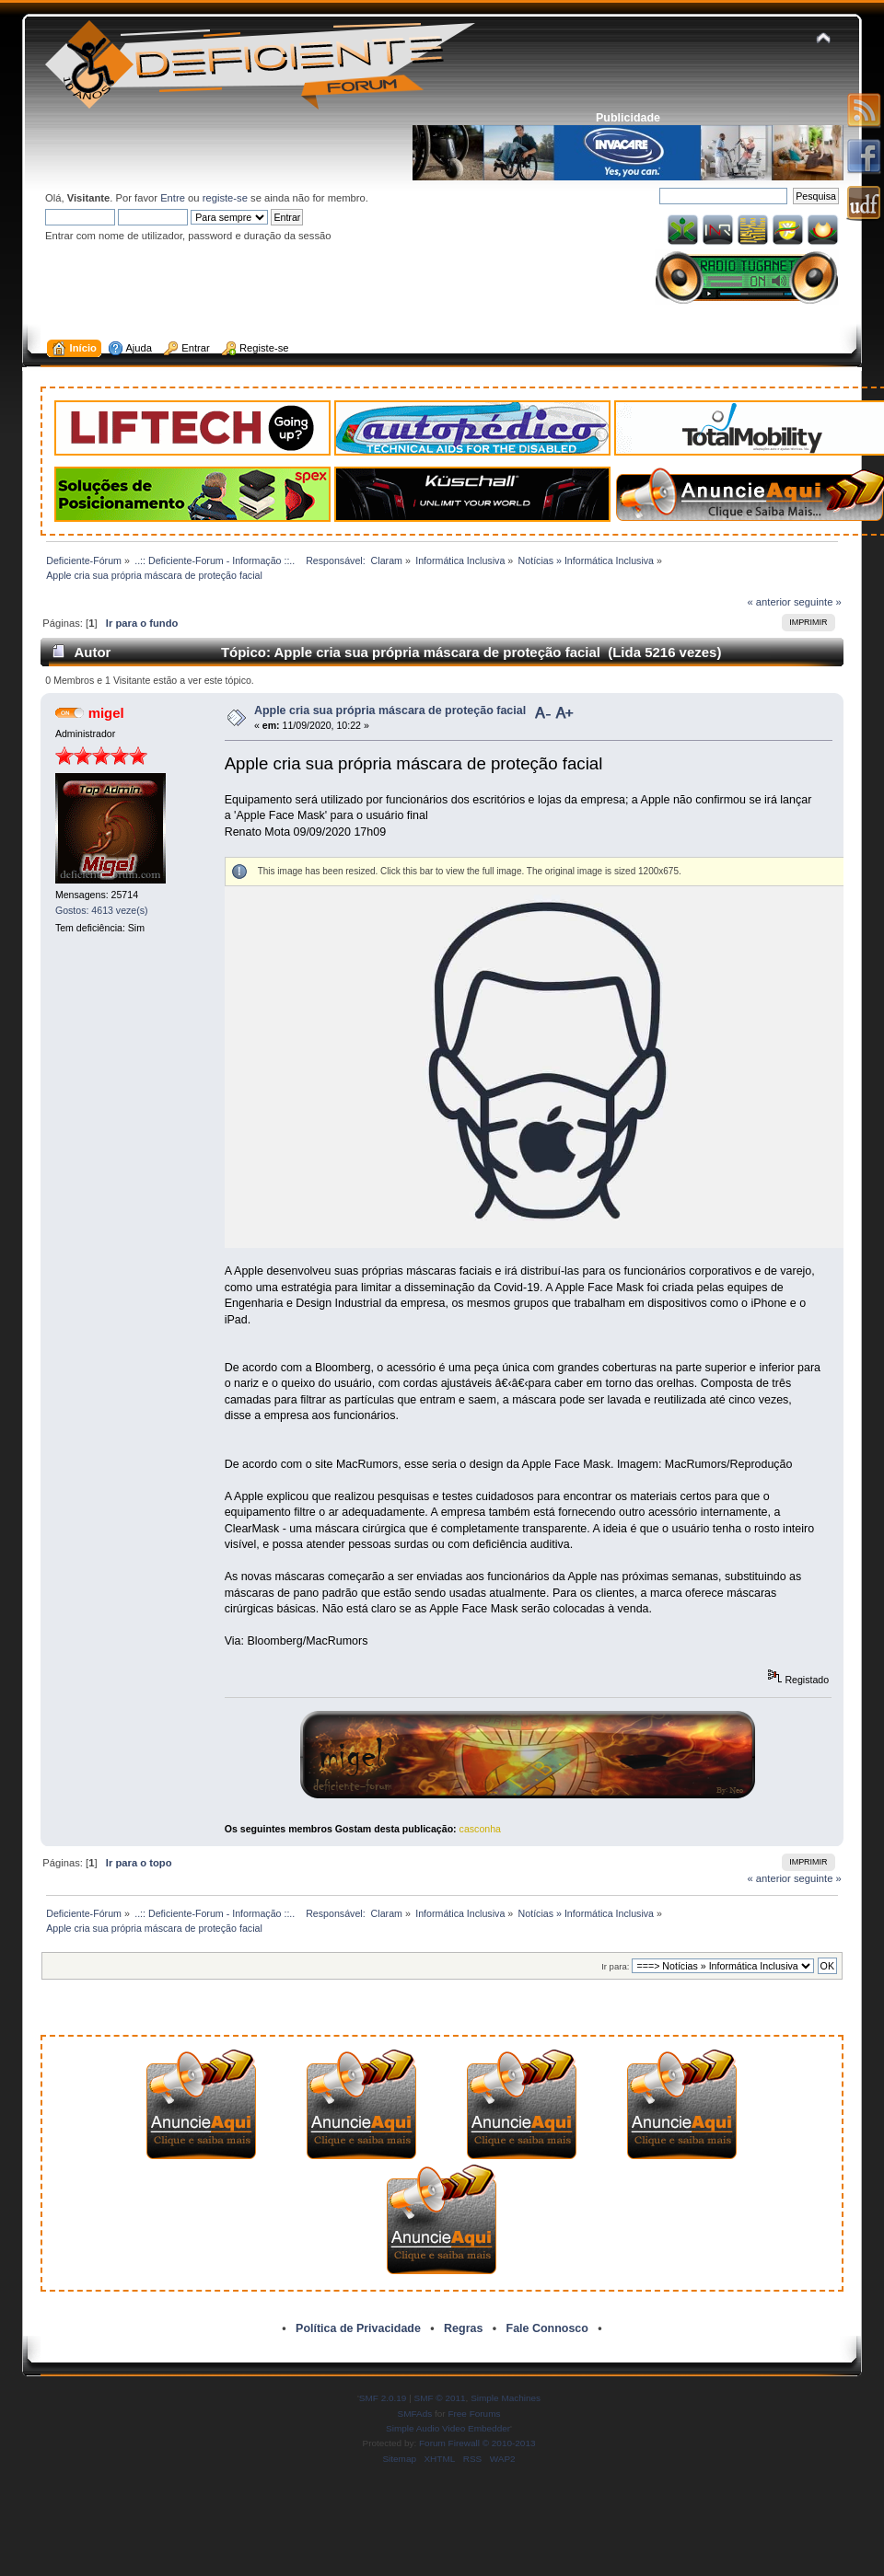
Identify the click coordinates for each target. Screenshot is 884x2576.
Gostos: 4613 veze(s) (101, 910)
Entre (172, 197)
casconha (480, 1828)
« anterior (768, 601)
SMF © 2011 (440, 2398)
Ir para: (615, 1966)
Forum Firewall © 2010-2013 (477, 2443)
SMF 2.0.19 (383, 2398)
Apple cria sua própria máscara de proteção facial (390, 710)
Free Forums (474, 2414)
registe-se (225, 197)
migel (106, 713)
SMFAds (415, 2414)
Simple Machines (506, 2398)
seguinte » (818, 601)
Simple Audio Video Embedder (448, 2428)
